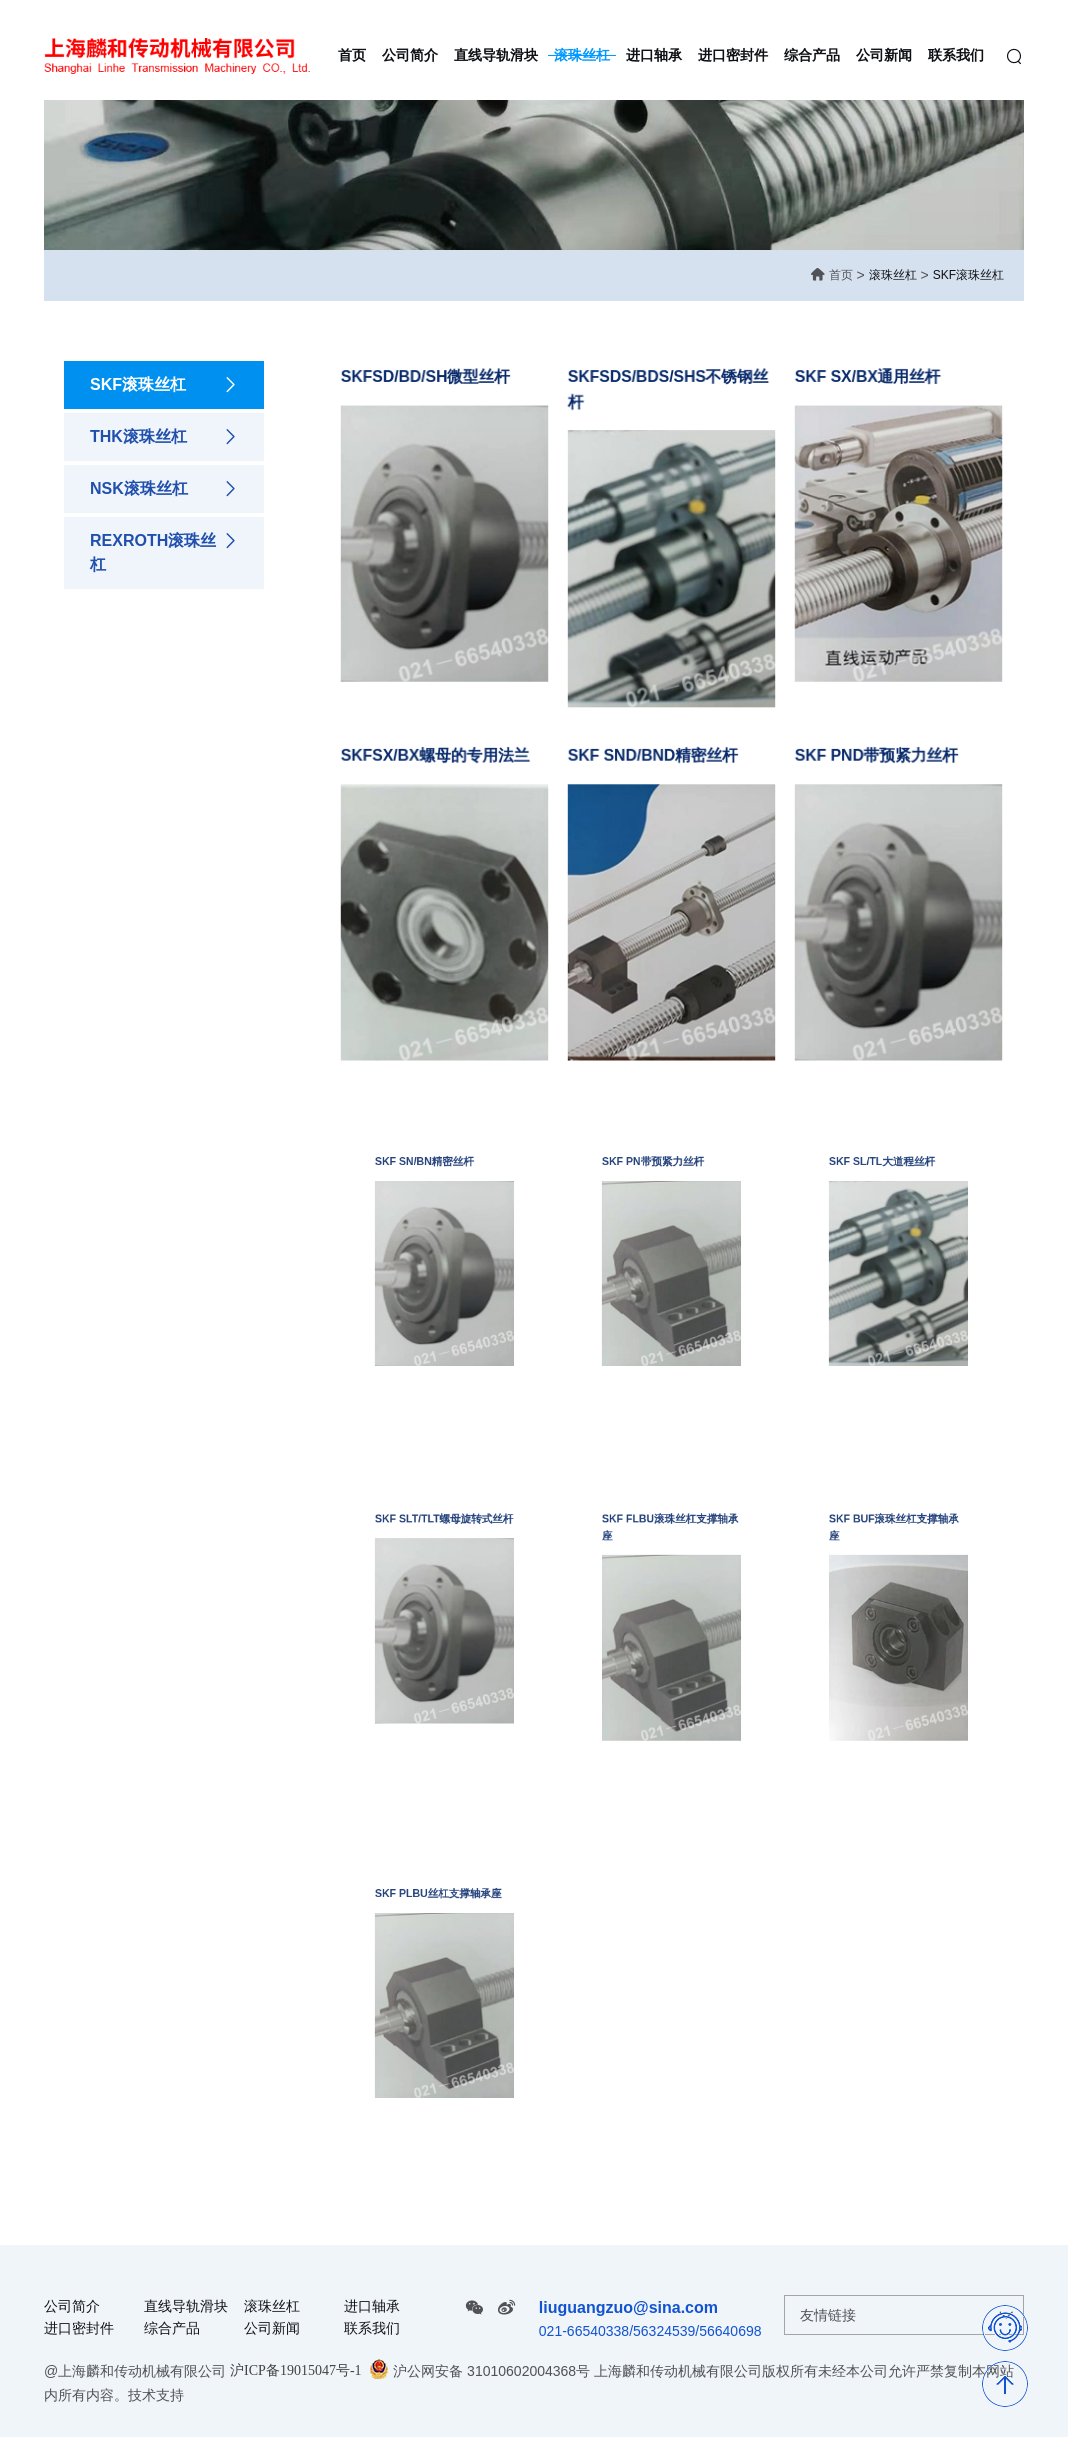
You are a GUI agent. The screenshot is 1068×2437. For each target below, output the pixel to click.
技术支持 (156, 2395)
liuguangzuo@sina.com (628, 2307)
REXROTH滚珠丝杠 (164, 551)
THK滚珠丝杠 (164, 437)
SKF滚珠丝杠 (968, 275)
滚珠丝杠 (893, 275)
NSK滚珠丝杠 (164, 489)
